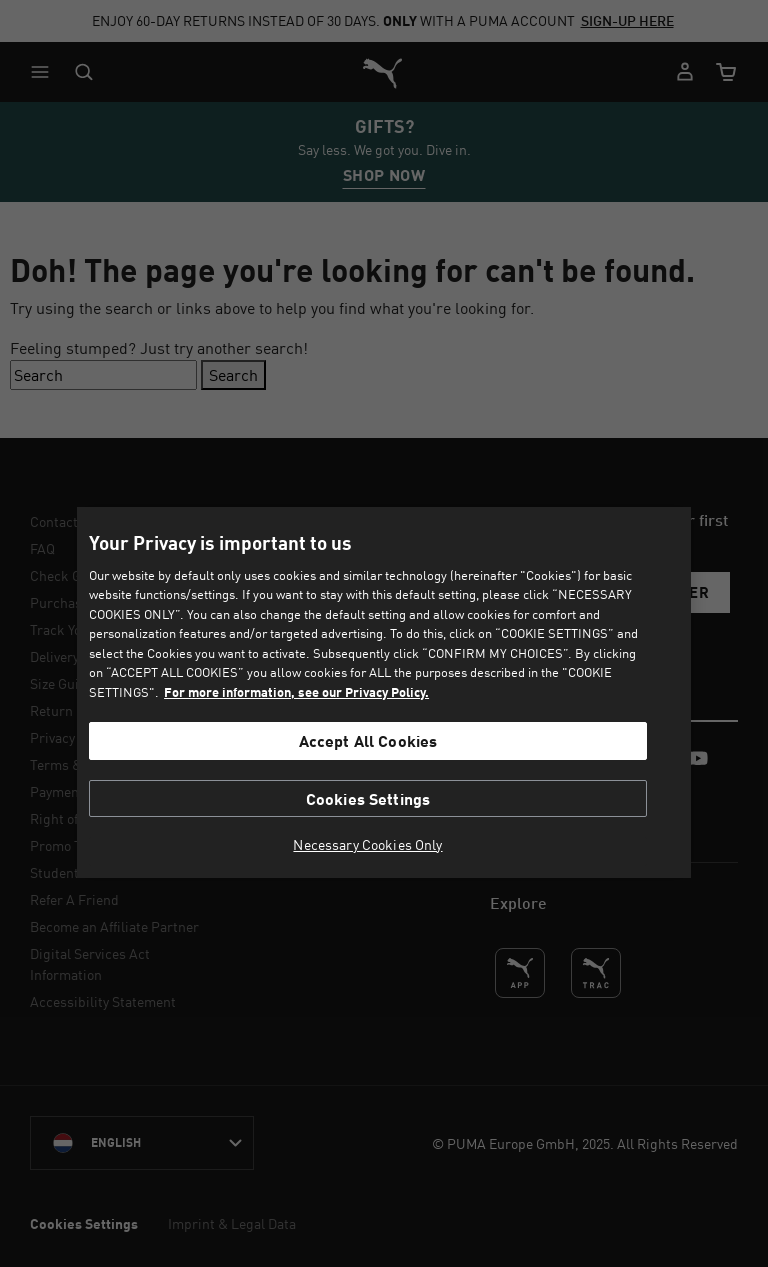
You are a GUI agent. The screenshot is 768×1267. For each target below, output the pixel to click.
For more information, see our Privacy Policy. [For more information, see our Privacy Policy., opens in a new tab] (296, 692)
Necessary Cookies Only (367, 845)
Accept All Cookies (368, 740)
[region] (384, 692)
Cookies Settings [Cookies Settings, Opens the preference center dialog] (368, 798)
